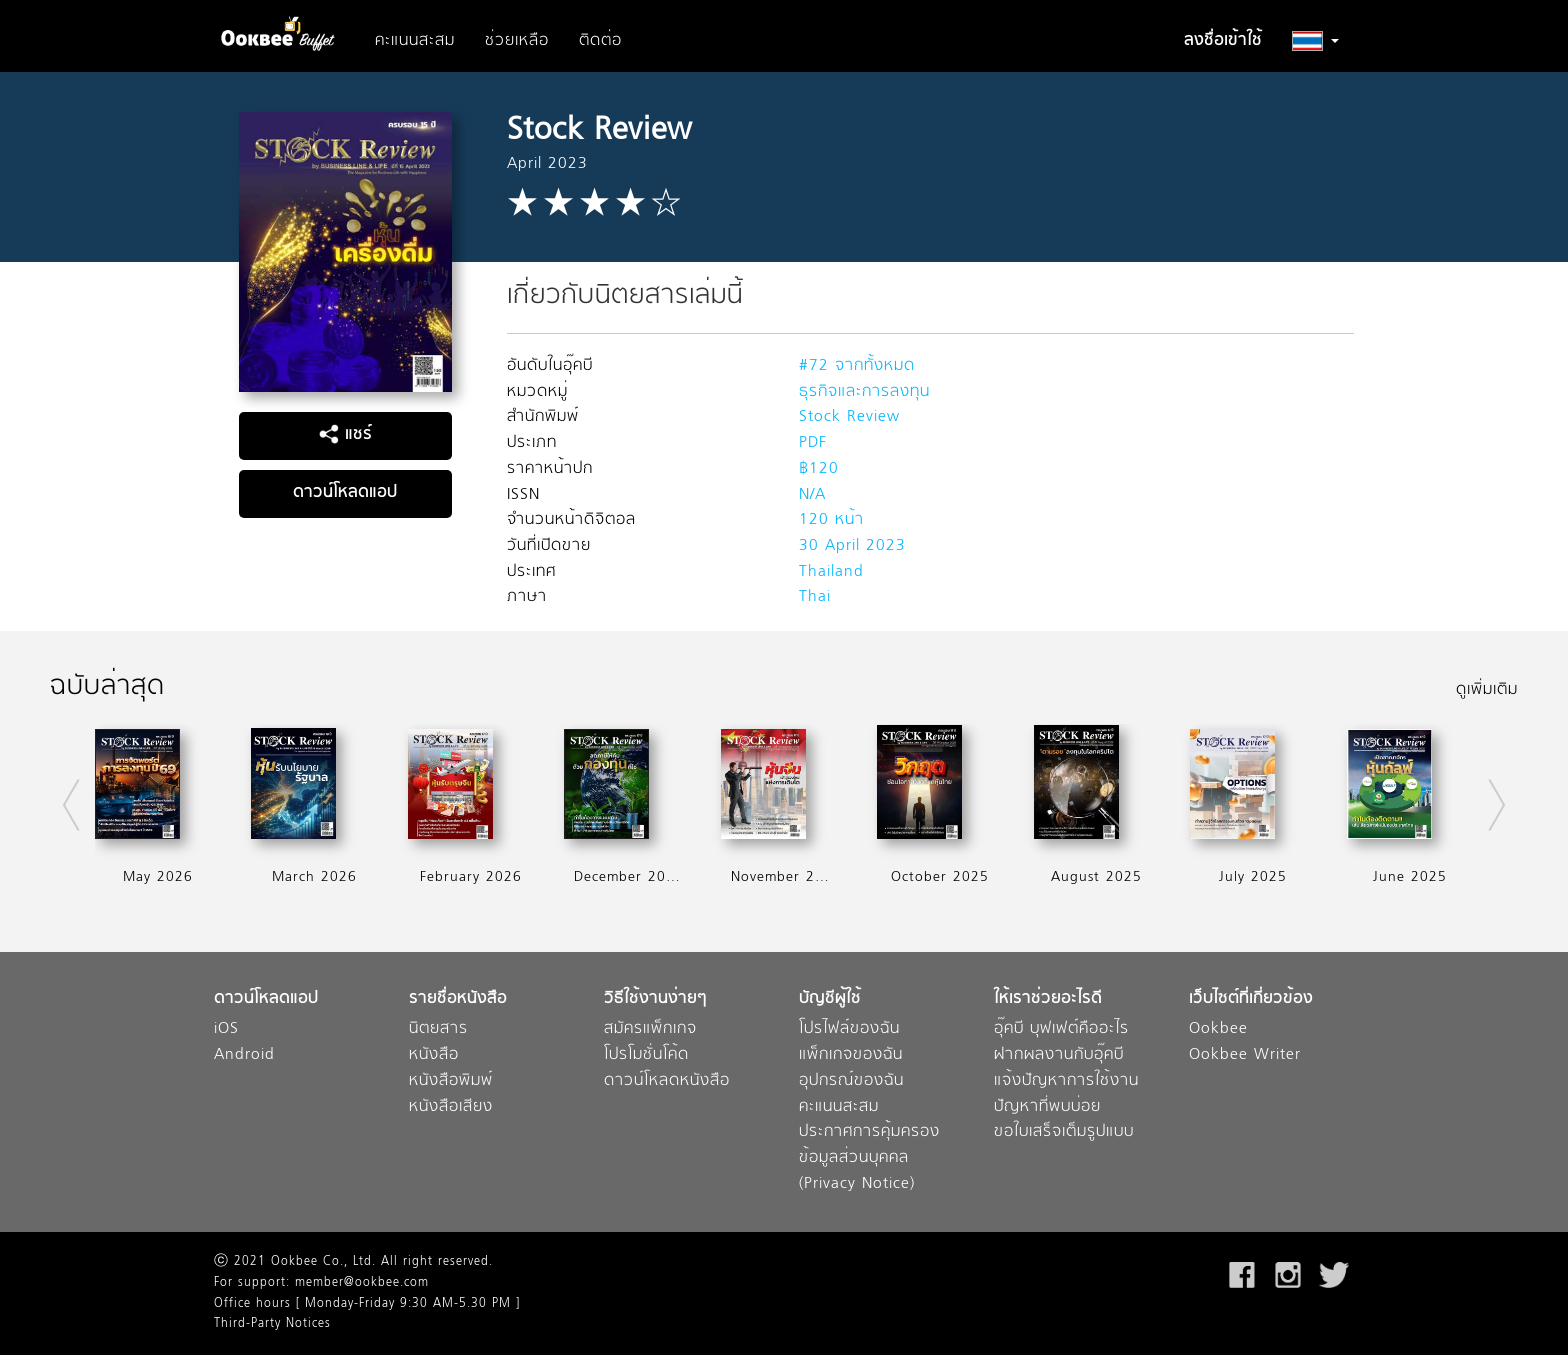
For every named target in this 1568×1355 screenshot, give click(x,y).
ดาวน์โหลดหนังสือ (667, 1081)
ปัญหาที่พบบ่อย (1047, 1107)
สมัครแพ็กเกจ (650, 1029)
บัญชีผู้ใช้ (830, 999)
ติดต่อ (600, 41)
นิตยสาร (438, 1029)
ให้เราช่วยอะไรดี (1048, 999)
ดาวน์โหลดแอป (345, 493)
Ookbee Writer (1245, 1055)
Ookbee (1218, 1029)
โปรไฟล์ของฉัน (849, 1029)
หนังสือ (434, 1055)
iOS (226, 1029)
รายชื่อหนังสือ (458, 999)
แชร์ (345, 435)
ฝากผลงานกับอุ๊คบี (1059, 1055)
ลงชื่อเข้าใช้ (1223, 41)
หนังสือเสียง (451, 1107)
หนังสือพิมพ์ (451, 1081)
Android (244, 1055)
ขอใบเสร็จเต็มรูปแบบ (1064, 1132)
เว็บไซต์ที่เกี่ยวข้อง (1251, 999)
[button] (1315, 41)
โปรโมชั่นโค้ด (646, 1055)
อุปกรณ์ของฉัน (851, 1081)
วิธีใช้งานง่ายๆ (655, 999)
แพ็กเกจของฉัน (851, 1055)
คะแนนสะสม (415, 41)
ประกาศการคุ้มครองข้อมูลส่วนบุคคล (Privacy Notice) (869, 1158)
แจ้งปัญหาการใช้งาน (1066, 1081)
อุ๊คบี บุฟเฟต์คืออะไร (1061, 1029)
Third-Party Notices (272, 1324)
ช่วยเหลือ (517, 41)
